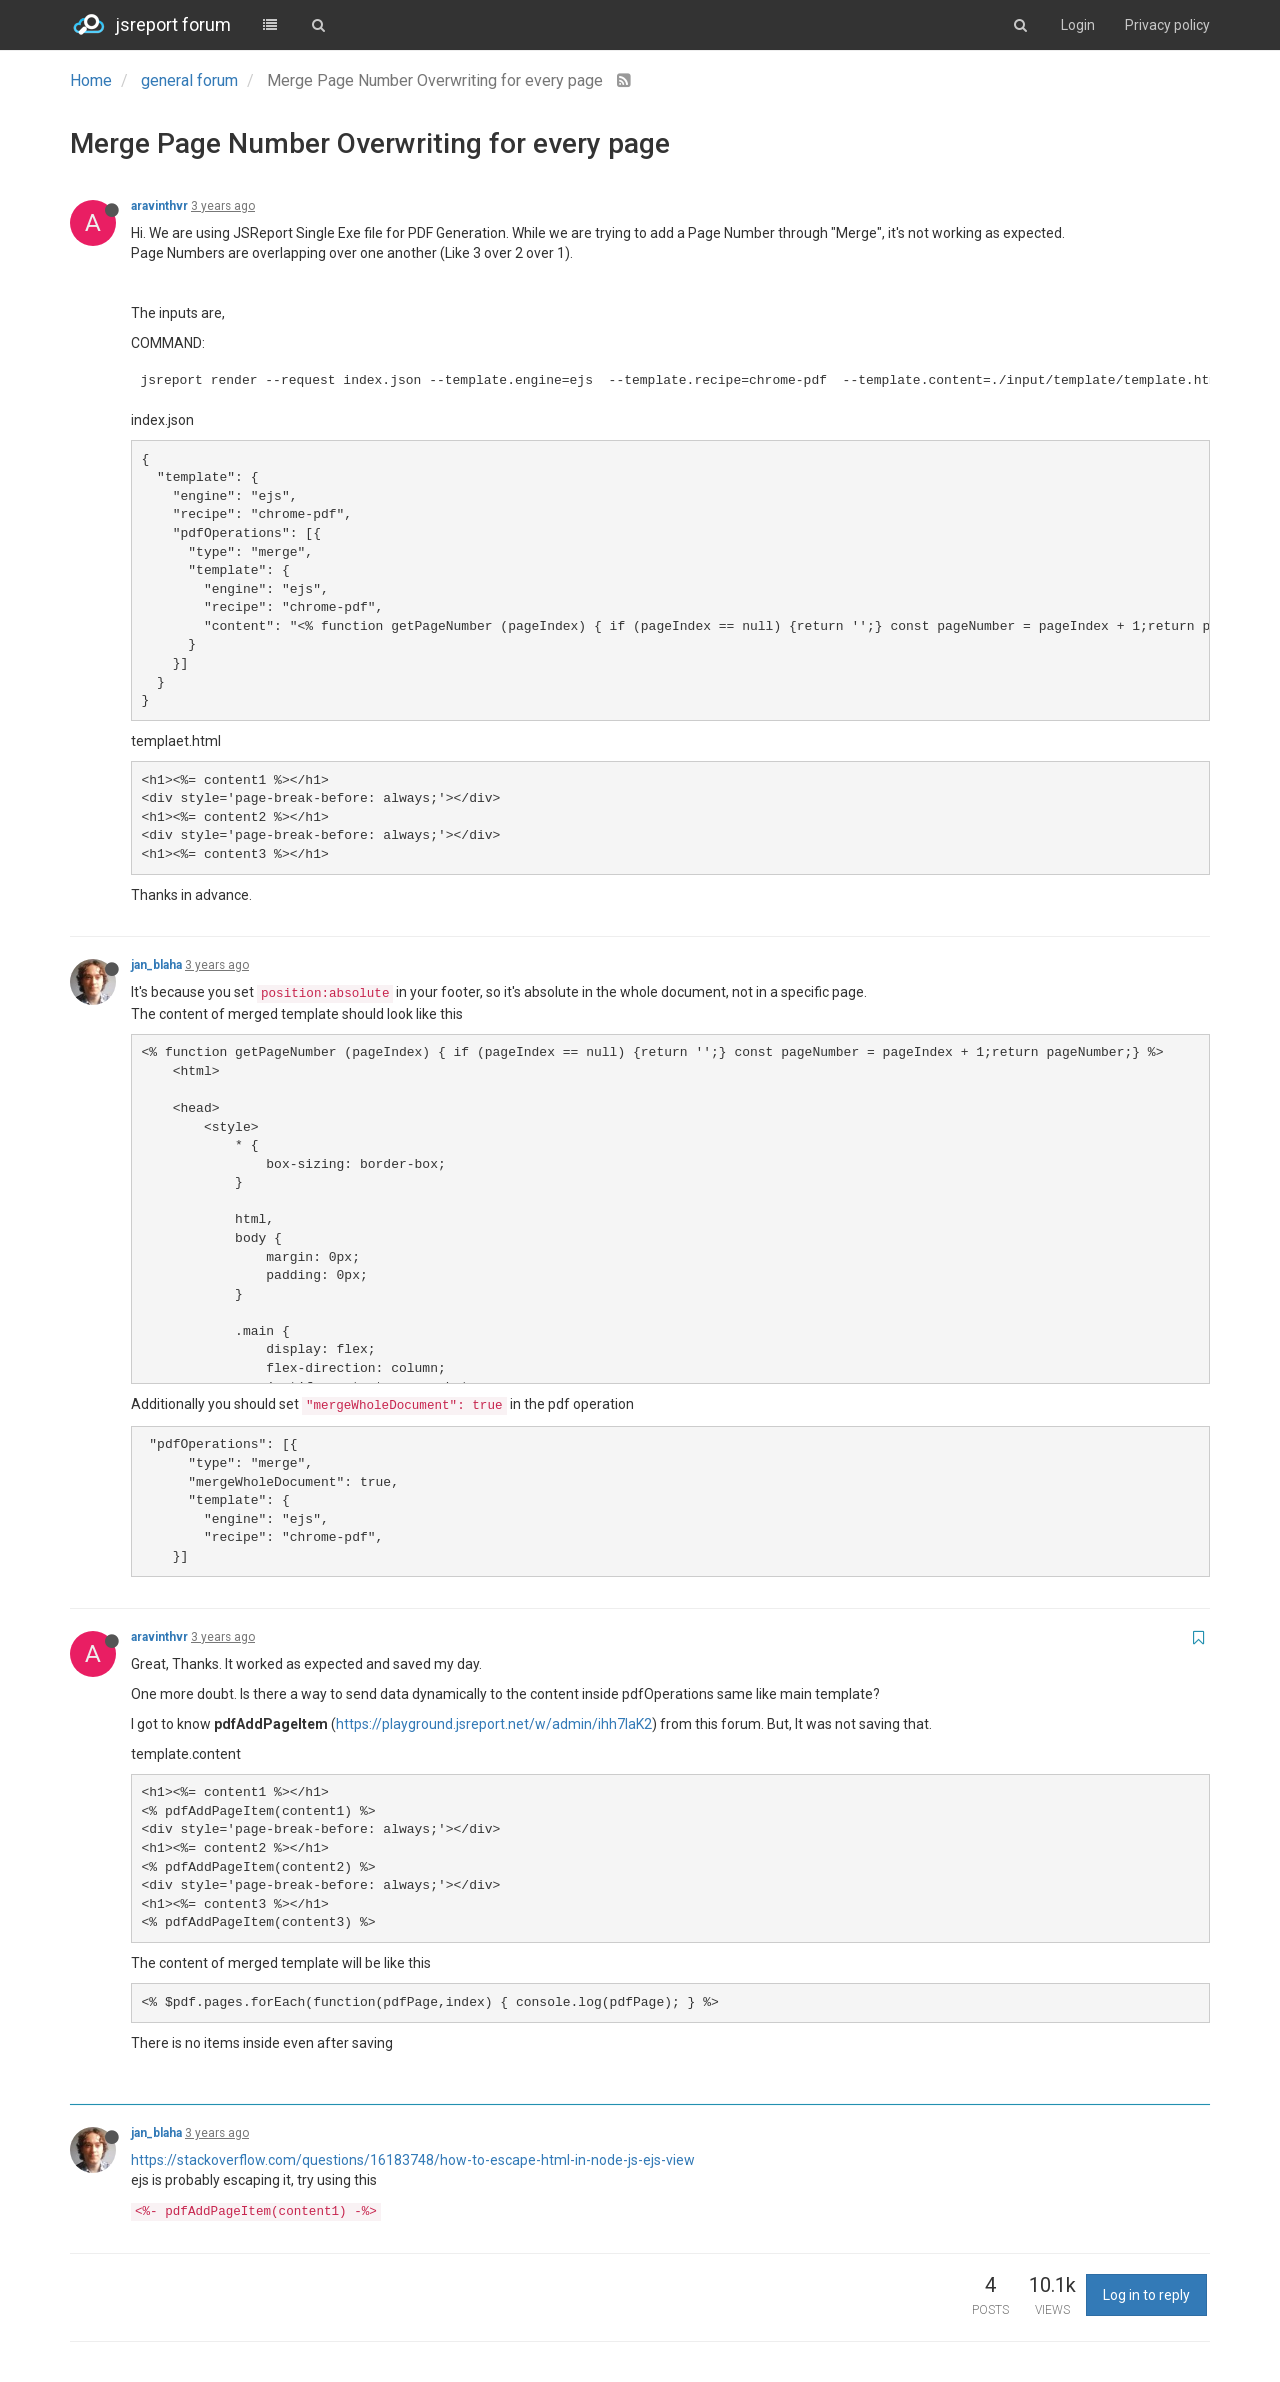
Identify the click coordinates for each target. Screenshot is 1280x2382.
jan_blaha (156, 965)
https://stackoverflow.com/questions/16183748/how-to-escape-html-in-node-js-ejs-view (413, 2160)
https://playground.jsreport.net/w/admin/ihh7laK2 (494, 1724)
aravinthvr (159, 206)
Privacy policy (1167, 25)
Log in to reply (1146, 2295)
